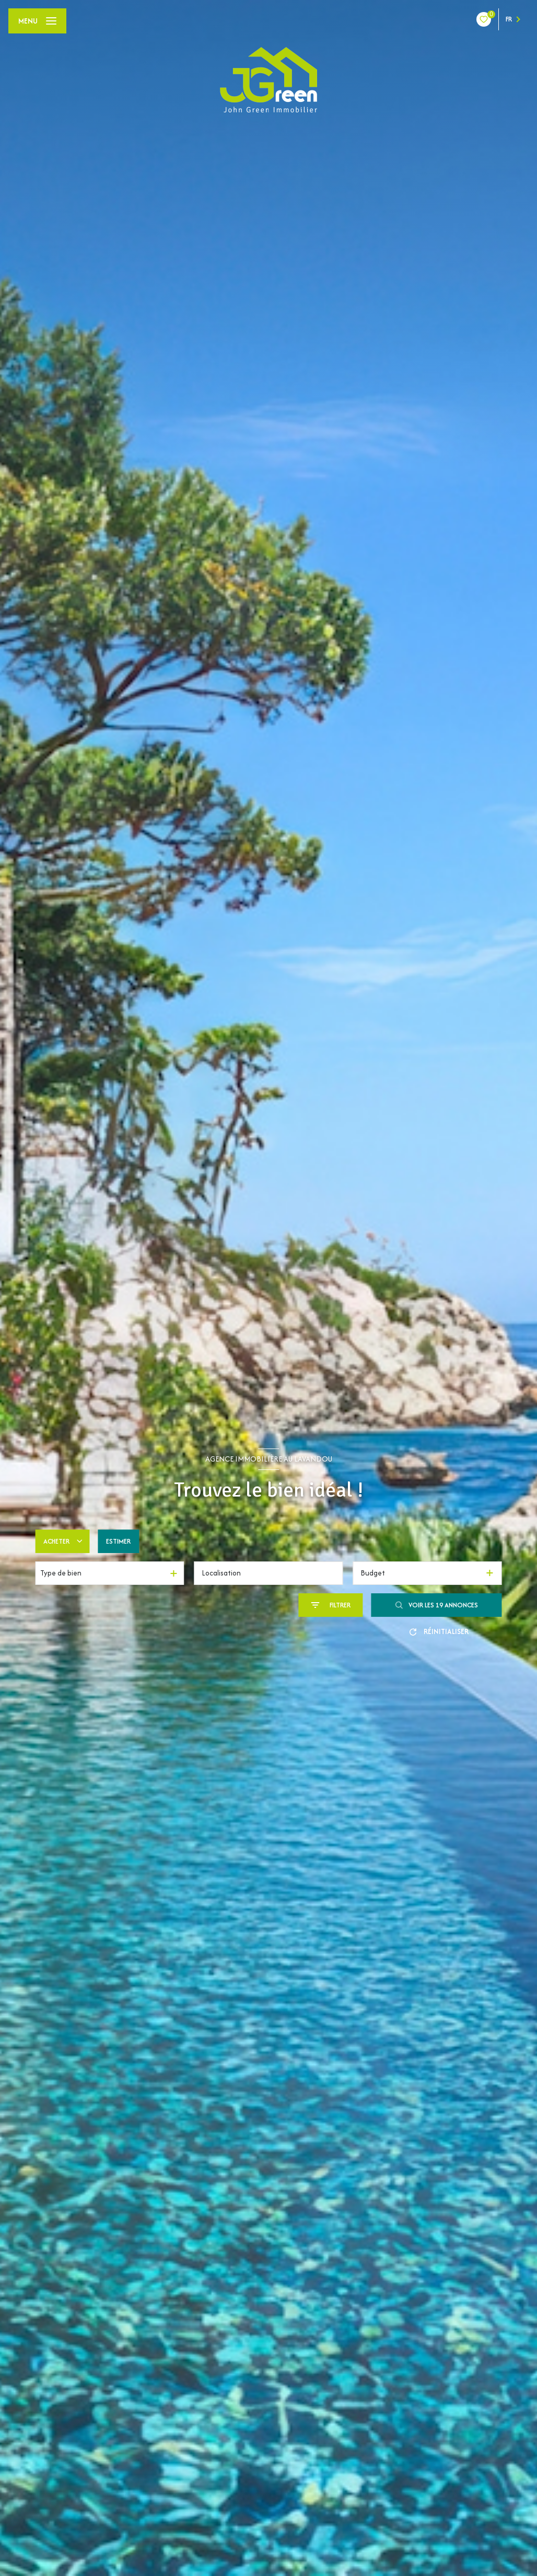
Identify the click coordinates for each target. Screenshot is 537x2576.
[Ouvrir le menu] (37, 20)
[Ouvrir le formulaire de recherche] (331, 1605)
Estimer (118, 1541)
